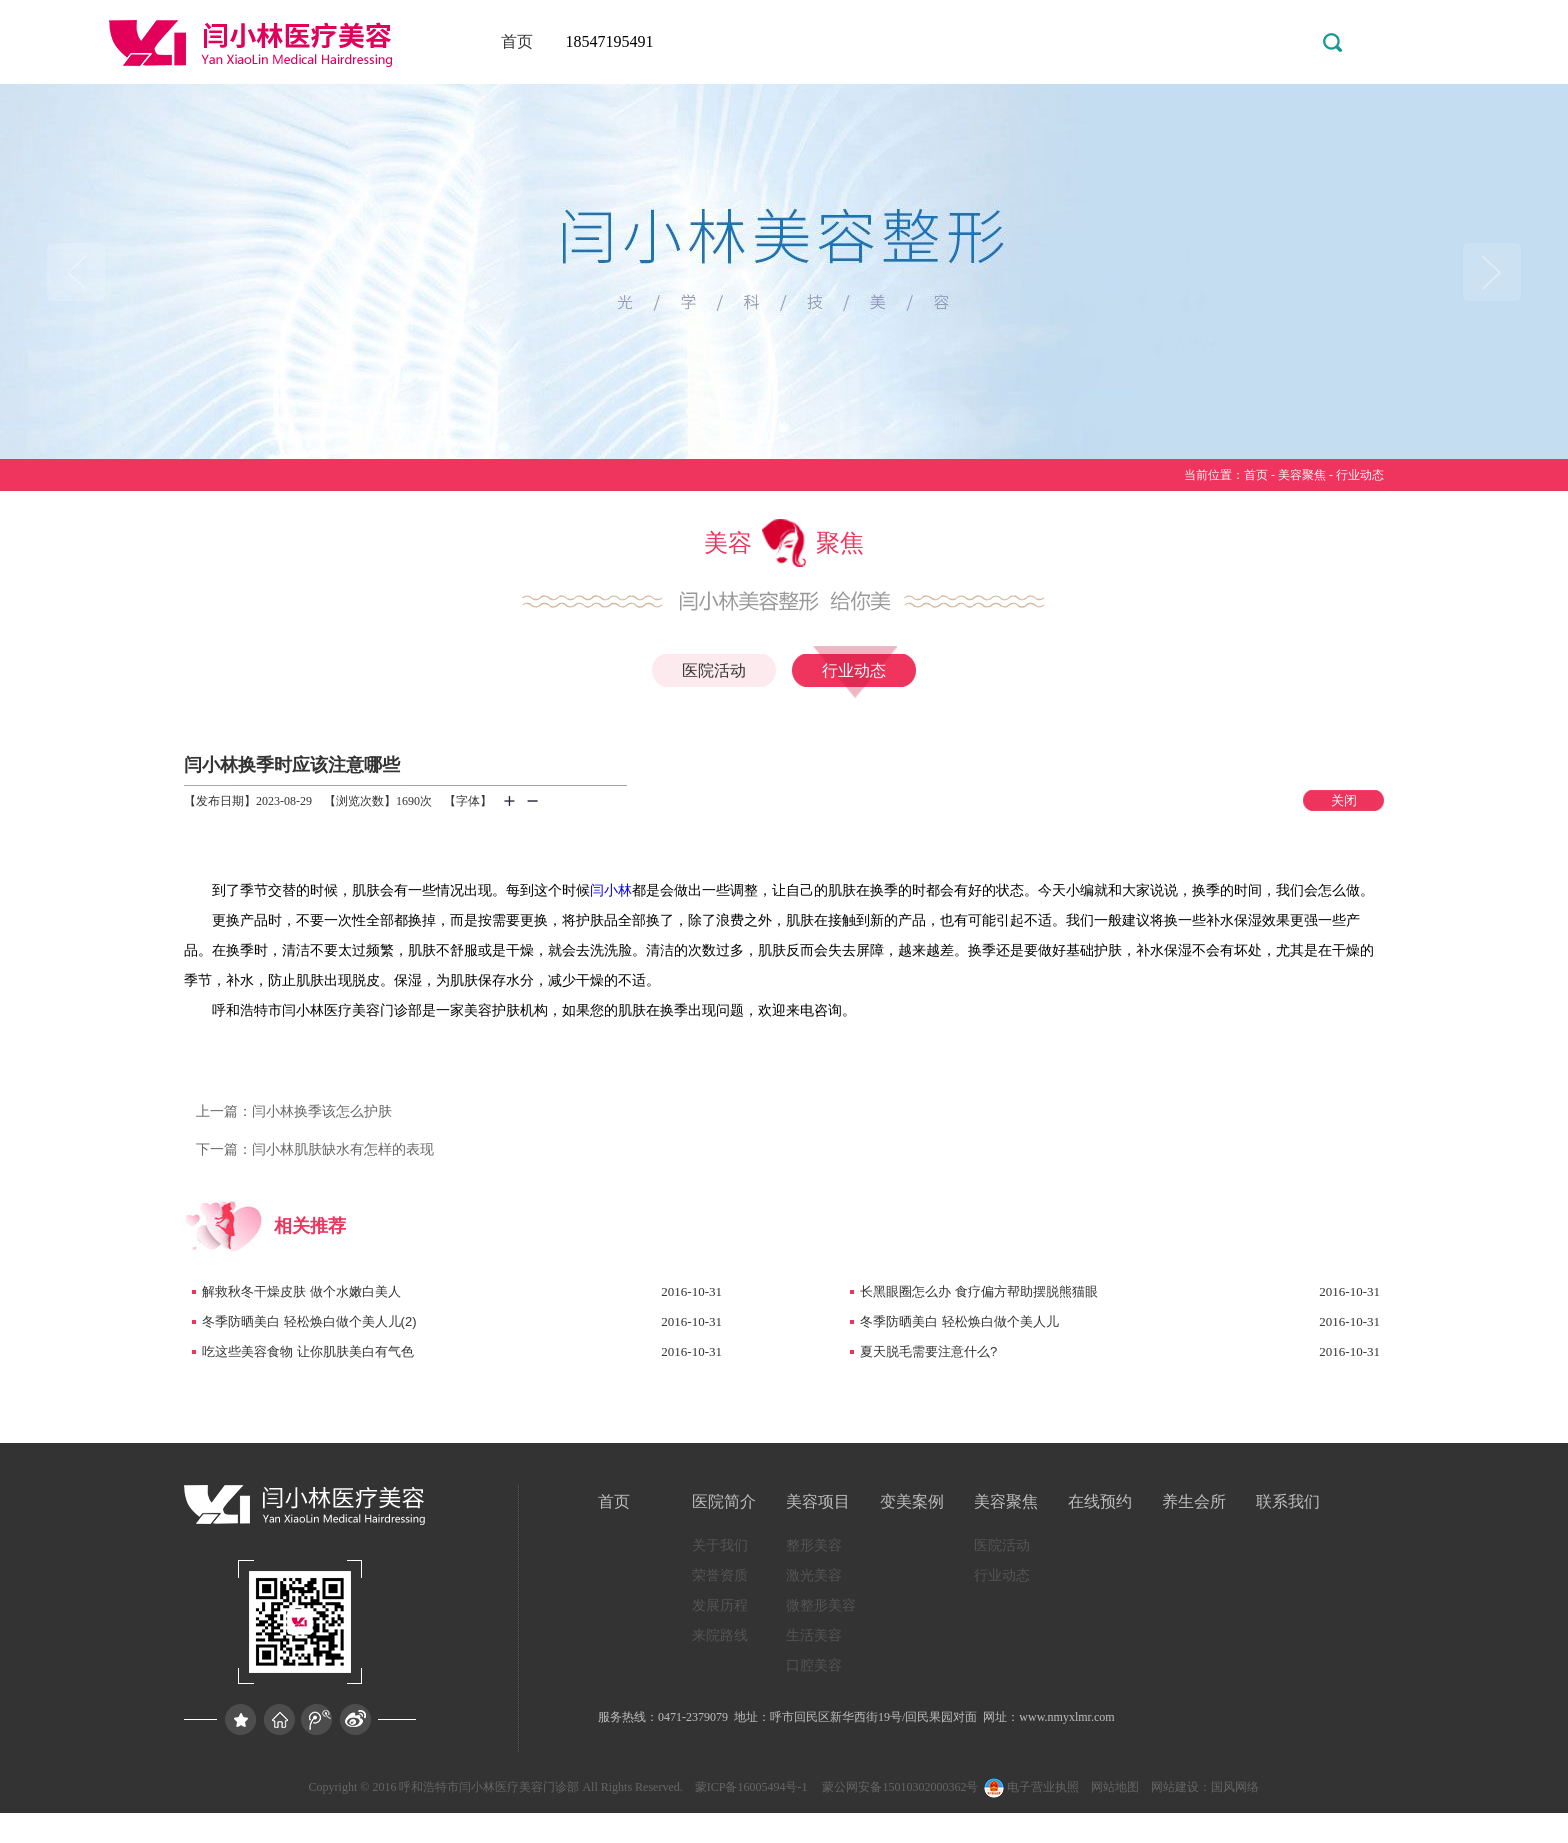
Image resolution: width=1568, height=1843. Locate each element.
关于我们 (720, 1545)
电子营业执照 (1030, 1787)
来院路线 (720, 1635)
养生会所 (1194, 1501)
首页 (517, 41)
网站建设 (1175, 1787)
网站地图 (1115, 1787)
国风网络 (1235, 1787)
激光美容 (814, 1575)
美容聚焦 (1302, 475)
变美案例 (912, 1501)
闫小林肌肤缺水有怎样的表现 (315, 1149)
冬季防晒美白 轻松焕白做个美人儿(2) (309, 1321)
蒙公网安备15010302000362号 (898, 1787)
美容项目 (818, 1501)
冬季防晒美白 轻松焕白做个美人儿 (959, 1321)
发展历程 (720, 1605)
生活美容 (814, 1635)
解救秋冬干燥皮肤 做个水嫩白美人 (301, 1291)
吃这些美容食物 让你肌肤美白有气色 (308, 1351)
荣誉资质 (720, 1575)
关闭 (1344, 800)
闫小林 (611, 890)
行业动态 (1360, 475)
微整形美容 (821, 1605)
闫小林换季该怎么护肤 (294, 1111)
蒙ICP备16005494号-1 (751, 1787)
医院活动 (714, 670)
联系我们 (1288, 1501)
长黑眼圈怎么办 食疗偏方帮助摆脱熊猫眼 (979, 1291)
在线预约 (1100, 1501)
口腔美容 (814, 1665)
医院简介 (724, 1501)
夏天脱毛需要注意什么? (928, 1351)
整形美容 (814, 1545)
